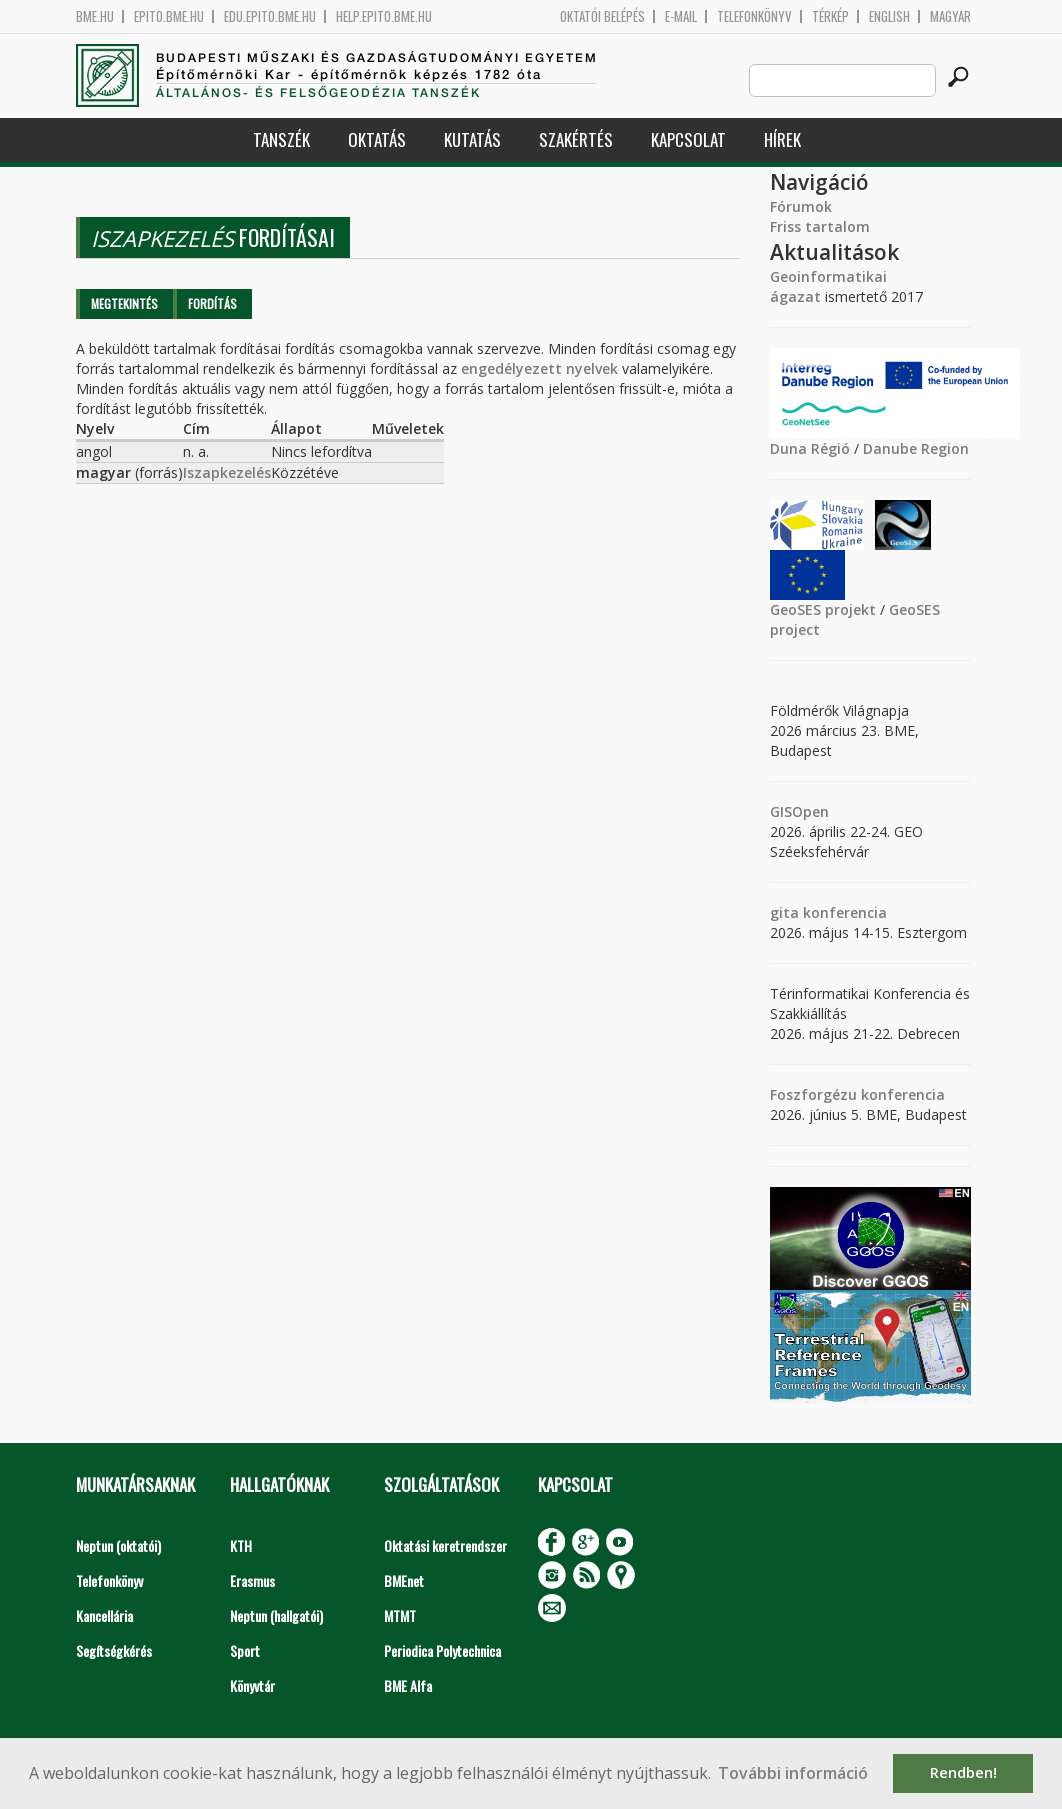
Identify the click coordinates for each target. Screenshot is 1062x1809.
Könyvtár (252, 1685)
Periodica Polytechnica (442, 1650)
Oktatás (377, 139)
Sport (245, 1650)
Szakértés (576, 139)
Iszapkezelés (227, 472)
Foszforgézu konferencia (857, 1094)
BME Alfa (408, 1685)
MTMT (400, 1615)
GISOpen (799, 811)
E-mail (681, 16)
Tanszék (281, 139)
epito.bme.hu (169, 16)
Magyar (950, 16)
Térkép (830, 16)
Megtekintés (124, 303)
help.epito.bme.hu (384, 16)
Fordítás (212, 303)
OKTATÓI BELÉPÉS (602, 16)
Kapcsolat (688, 139)
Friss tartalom (820, 226)
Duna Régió (810, 448)
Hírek (782, 139)
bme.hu (95, 16)
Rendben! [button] (963, 1772)
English (889, 16)
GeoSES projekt (823, 609)
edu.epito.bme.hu (270, 16)
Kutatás (472, 139)
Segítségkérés (114, 1650)
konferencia (843, 912)
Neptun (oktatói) (118, 1545)
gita (784, 912)
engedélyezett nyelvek (539, 368)
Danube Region (916, 448)
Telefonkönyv (754, 16)
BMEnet (404, 1580)
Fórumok (801, 206)
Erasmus (252, 1580)
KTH (241, 1545)
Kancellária (104, 1615)
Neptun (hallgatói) (276, 1615)
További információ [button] (793, 1773)
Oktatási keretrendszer (445, 1545)
